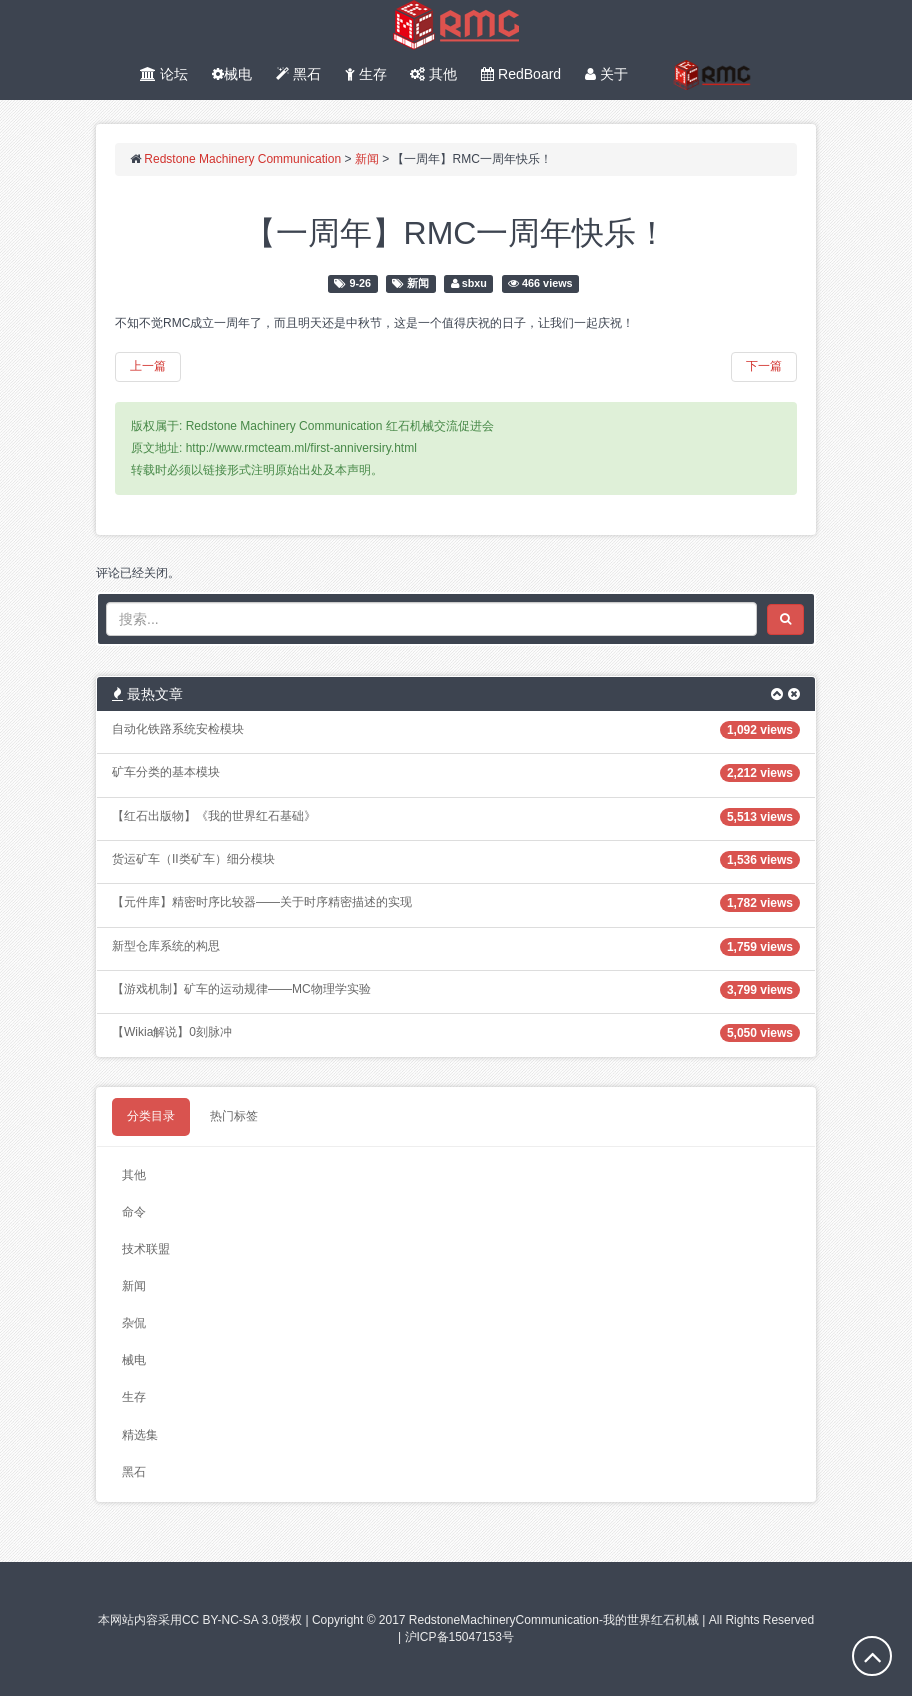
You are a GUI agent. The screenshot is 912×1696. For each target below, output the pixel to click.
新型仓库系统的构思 (166, 946)
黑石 (298, 74)
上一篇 (148, 366)
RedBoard (521, 74)
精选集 (140, 1435)
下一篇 (764, 366)
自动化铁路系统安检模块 (178, 729)
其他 (433, 74)
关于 (606, 74)
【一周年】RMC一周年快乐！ (456, 233)
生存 (366, 74)
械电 (232, 74)
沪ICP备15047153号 (459, 1637)
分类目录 (151, 1116)
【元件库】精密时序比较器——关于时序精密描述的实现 (262, 902)
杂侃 (134, 1323)
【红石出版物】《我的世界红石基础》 (214, 816)
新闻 (418, 283)
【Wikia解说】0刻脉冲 (172, 1032)
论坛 (164, 74)
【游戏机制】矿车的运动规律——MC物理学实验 (241, 989)
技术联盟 (146, 1249)
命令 (134, 1212)
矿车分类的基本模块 (166, 772)
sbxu (474, 283)
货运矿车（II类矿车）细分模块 (193, 859)
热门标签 (234, 1116)
